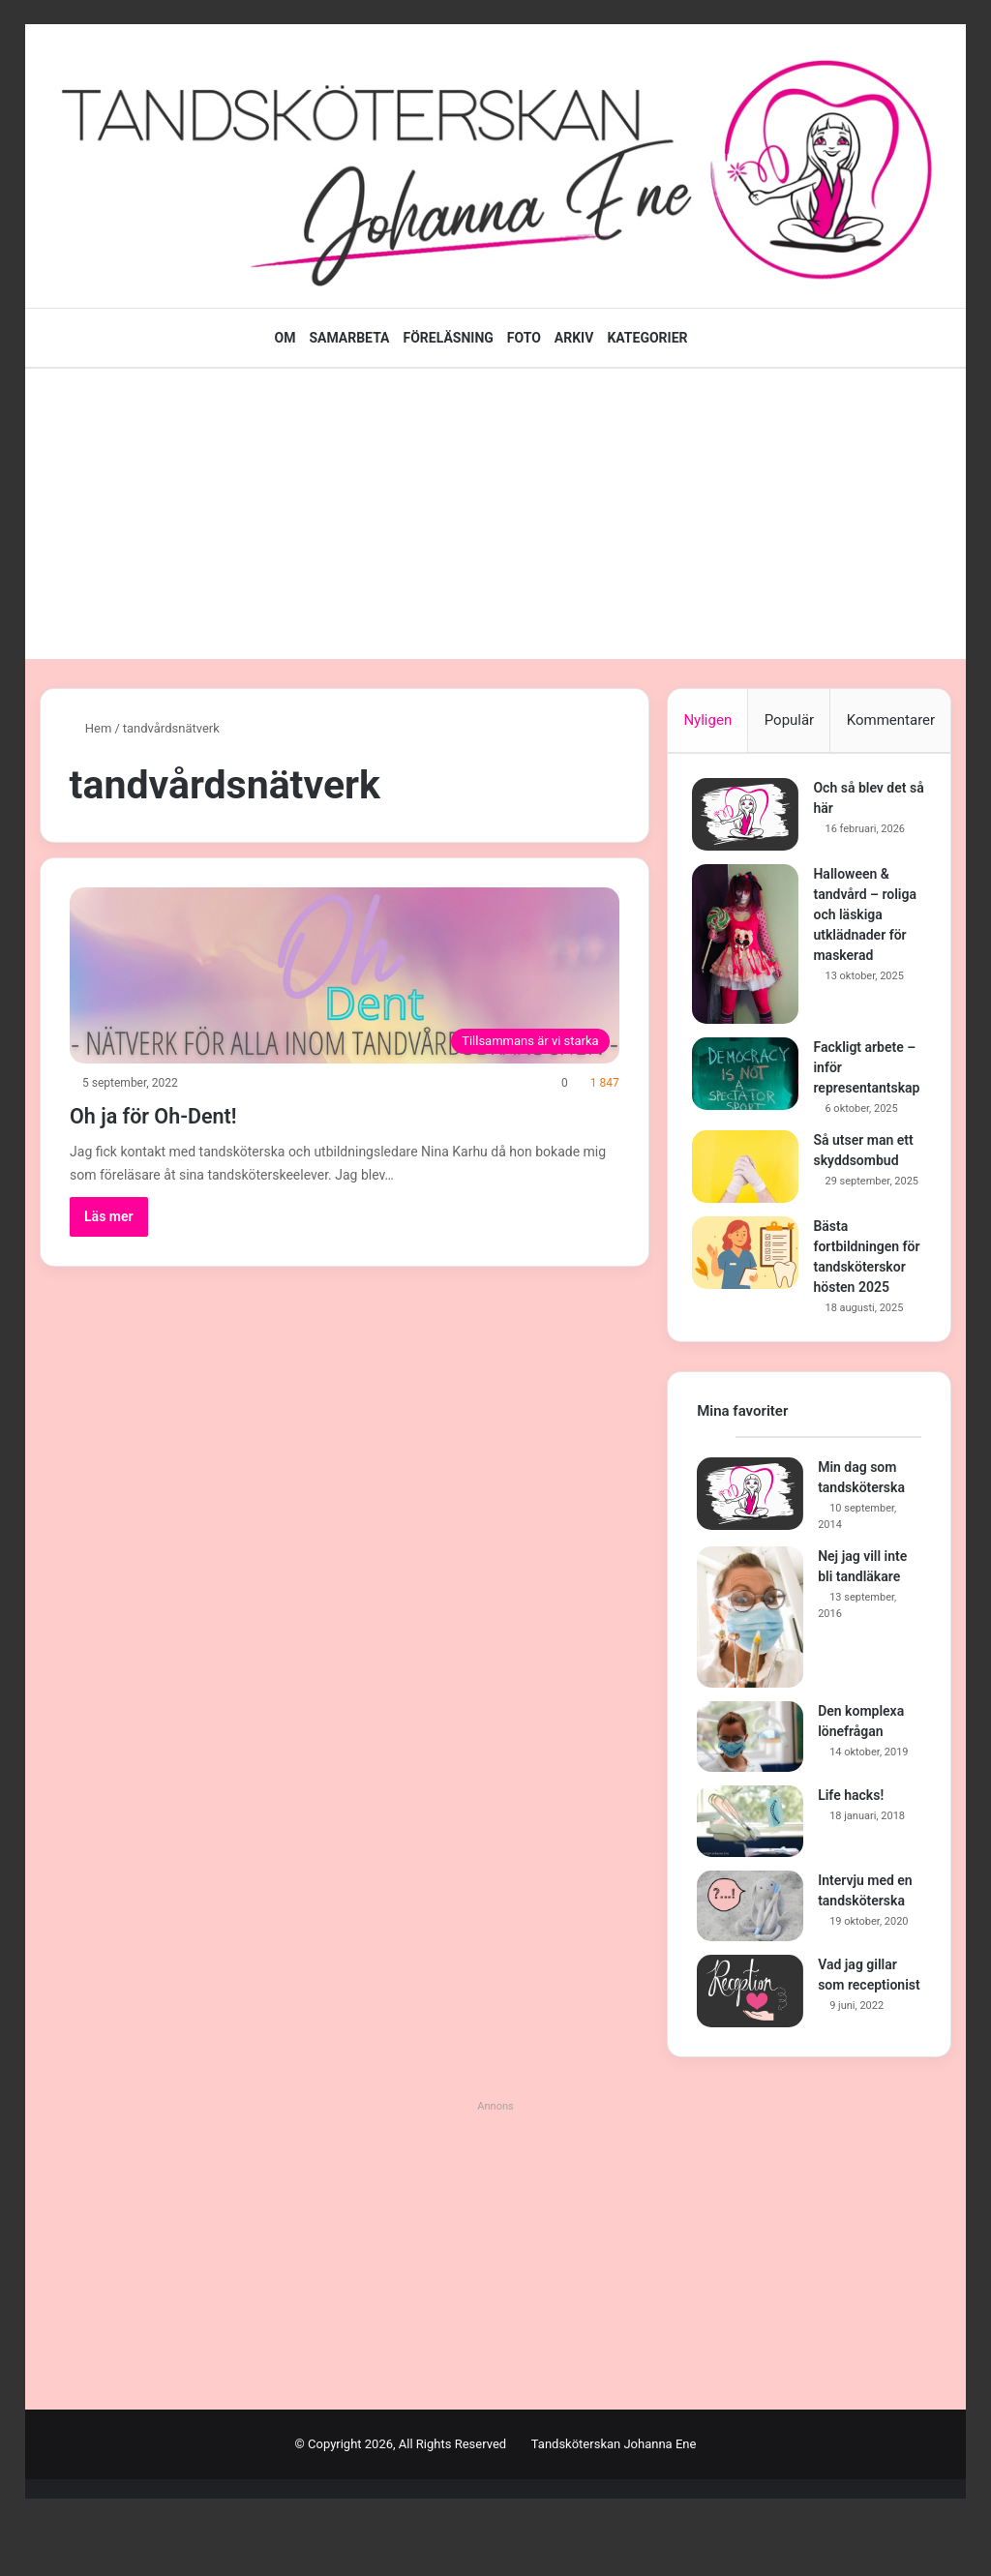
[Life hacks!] (750, 1874)
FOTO (524, 337)
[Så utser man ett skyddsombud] (750, 1191)
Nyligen (707, 720)
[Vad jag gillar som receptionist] (750, 2044)
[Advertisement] (496, 513)
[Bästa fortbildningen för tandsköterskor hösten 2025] (750, 1280)
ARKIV (574, 337)
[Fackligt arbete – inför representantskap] (750, 1078)
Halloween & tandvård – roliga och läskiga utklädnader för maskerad (869, 919)
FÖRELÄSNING (449, 337)
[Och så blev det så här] (750, 819)
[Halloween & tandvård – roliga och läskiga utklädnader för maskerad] (750, 949)
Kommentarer (891, 720)
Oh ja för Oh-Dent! (186, 1113)
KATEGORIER (647, 337)
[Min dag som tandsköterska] (750, 1546)
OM (284, 337)
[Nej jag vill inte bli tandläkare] (750, 1669)
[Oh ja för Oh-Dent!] (344, 975)
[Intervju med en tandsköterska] (750, 1958)
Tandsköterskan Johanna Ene (614, 2497)
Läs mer (109, 1216)
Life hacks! (851, 1848)
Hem (91, 728)
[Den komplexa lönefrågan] (750, 1789)
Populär (790, 720)
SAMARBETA (349, 337)
